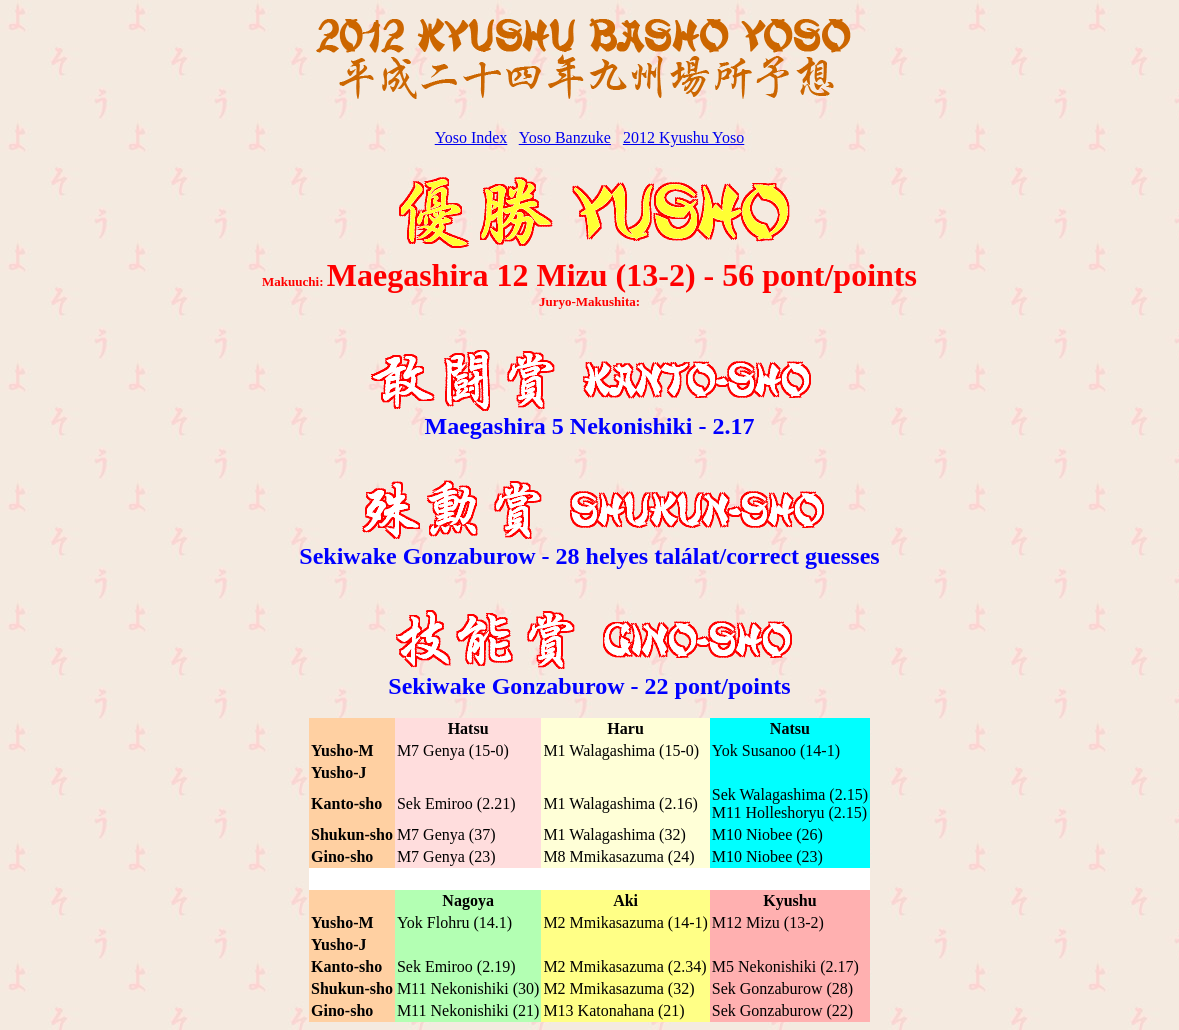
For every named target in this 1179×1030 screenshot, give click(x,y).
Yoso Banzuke (565, 137)
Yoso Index (471, 137)
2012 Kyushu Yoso (683, 137)
